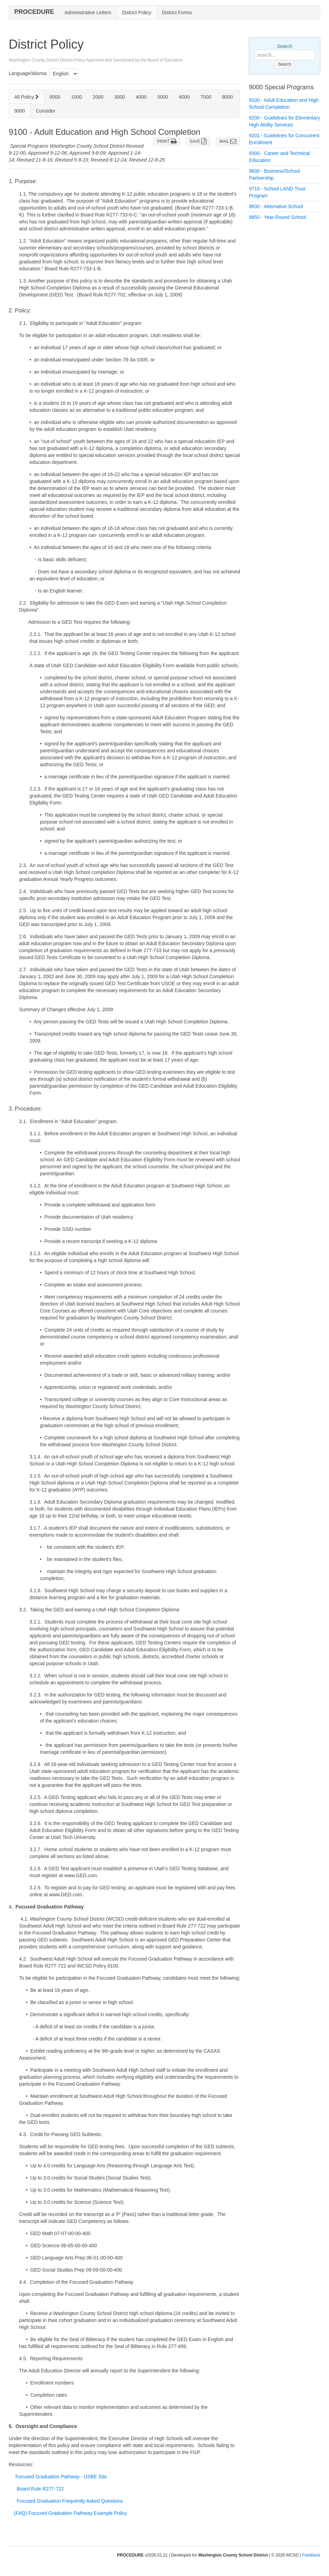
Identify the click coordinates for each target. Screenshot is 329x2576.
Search (284, 46)
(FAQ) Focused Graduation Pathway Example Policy (70, 2513)
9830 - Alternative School (276, 206)
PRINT (167, 141)
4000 (141, 97)
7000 (206, 97)
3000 (119, 97)
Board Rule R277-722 (40, 2489)
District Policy (136, 12)
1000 (76, 97)
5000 (162, 97)
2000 (98, 97)
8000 (227, 97)
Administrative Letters (88, 12)
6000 (184, 97)
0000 (55, 97)
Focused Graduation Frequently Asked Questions (70, 2501)
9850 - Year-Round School (277, 217)
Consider (45, 111)
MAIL (227, 141)
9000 (19, 111)
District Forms (177, 12)
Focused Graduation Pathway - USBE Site (61, 2476)
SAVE (197, 141)
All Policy (26, 97)
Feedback (311, 2555)
